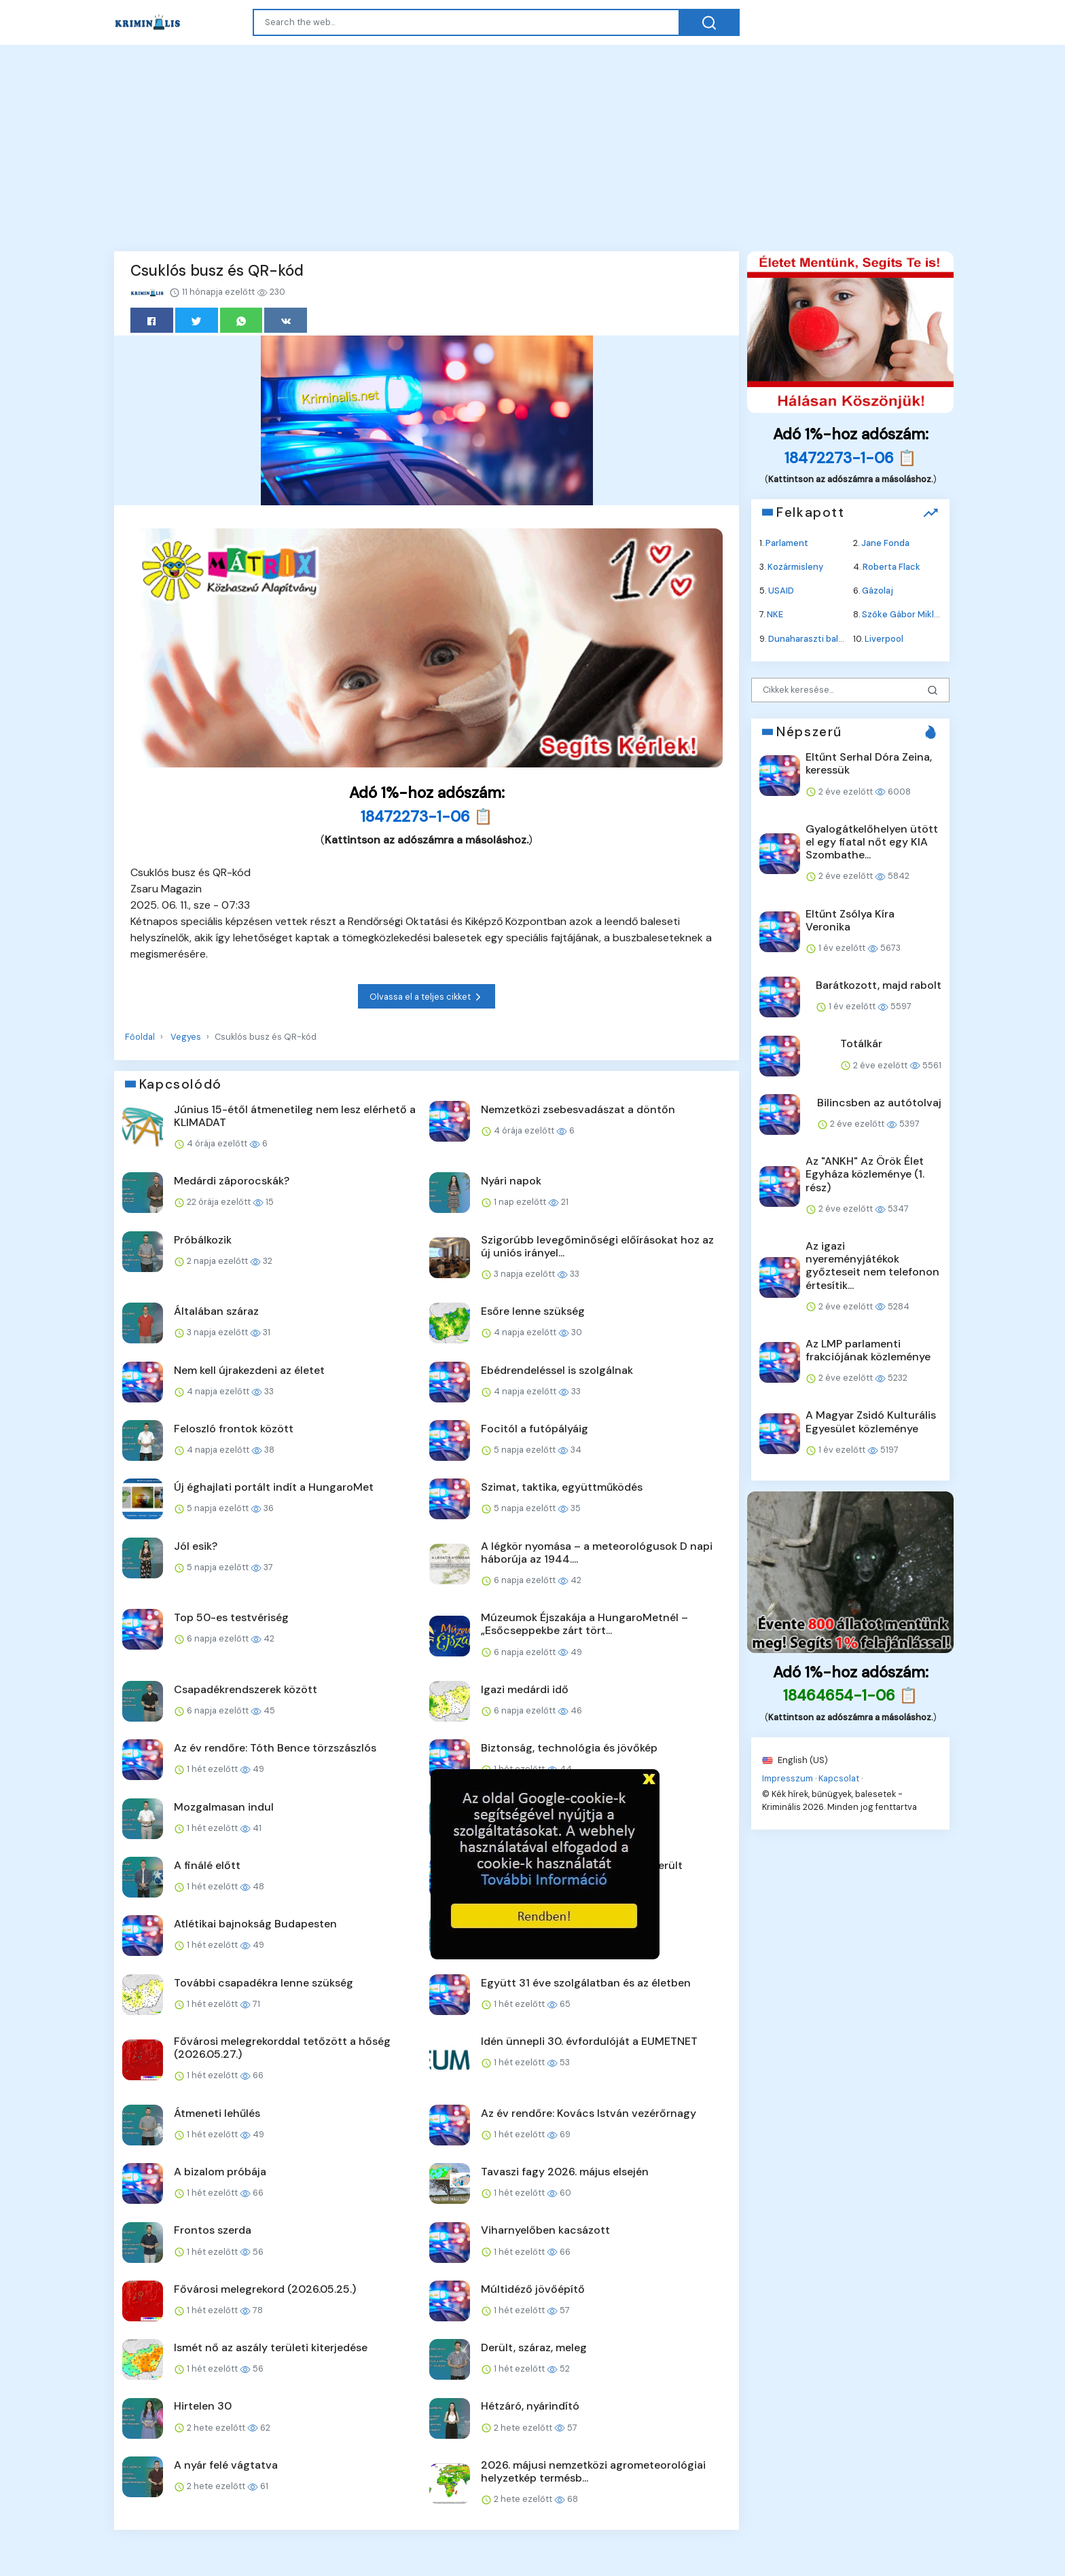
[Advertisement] (532, 151)
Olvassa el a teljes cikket (426, 997)
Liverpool (884, 638)
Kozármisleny (795, 567)
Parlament (786, 542)
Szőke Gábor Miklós (903, 614)
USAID (781, 590)
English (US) (795, 1759)
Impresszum (787, 1777)
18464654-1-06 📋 (850, 1695)
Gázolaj (877, 590)
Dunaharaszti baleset (813, 638)
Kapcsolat (838, 1777)
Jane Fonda (885, 542)
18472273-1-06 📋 (427, 817)
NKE (775, 614)
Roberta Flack (891, 567)
